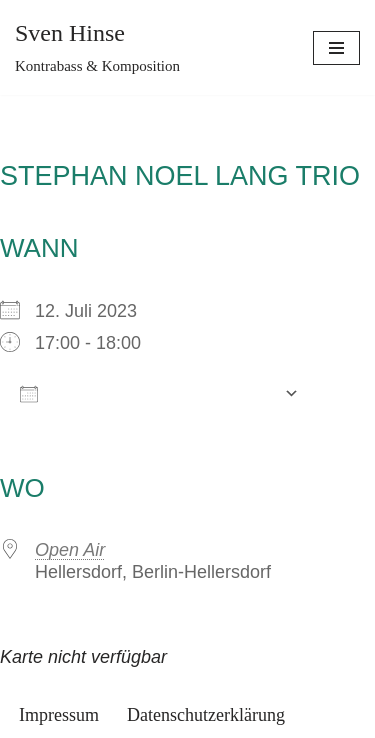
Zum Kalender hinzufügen (147, 393)
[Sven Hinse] (97, 47)
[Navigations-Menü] (336, 48)
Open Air (70, 550)
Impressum (59, 715)
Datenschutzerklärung (206, 715)
